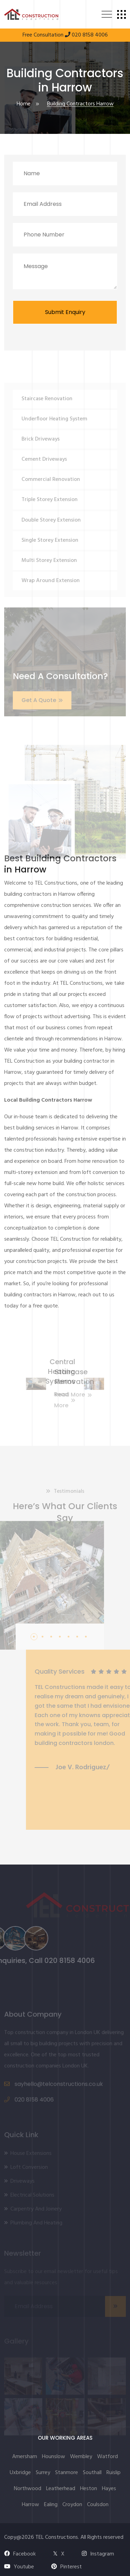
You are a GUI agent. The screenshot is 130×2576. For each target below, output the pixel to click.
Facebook (20, 2554)
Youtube (19, 2566)
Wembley (81, 2456)
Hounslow (53, 2456)
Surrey (43, 2472)
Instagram (98, 2554)
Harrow (30, 2504)
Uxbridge (20, 2472)
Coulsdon (98, 2504)
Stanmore (66, 2472)
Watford (107, 2456)
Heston (88, 2488)
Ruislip (113, 2472)
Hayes (109, 2488)
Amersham (24, 2456)
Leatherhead (60, 2488)
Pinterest (66, 2566)
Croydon (72, 2504)
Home (24, 105)
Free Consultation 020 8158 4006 (65, 35)
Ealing (51, 2504)
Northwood (27, 2488)
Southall (92, 2472)
